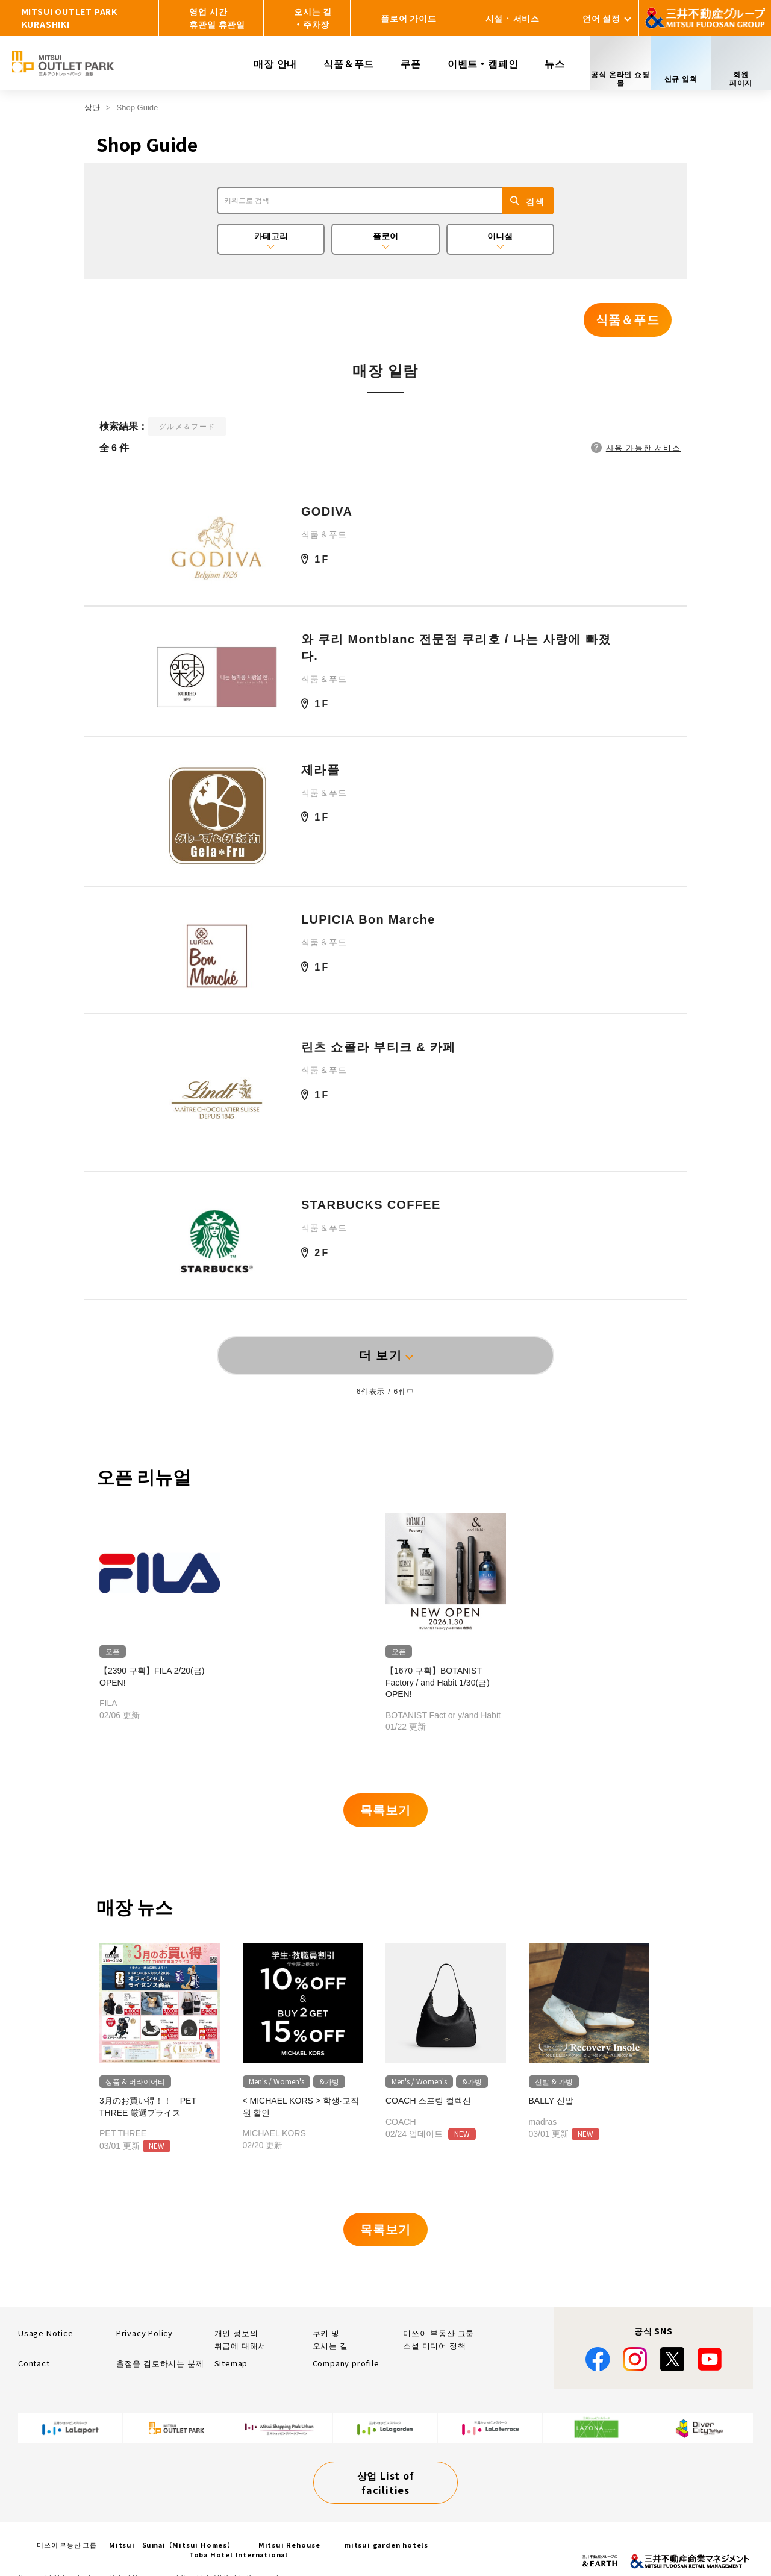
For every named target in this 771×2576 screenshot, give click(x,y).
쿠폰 (411, 63)
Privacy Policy (144, 2333)
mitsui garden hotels (386, 2544)
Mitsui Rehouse (289, 2544)
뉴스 (555, 63)
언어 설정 (601, 18)
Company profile (346, 2363)
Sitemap (231, 2363)
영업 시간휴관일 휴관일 (217, 17)
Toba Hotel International (238, 2554)
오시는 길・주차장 (313, 17)
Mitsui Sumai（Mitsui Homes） (171, 2544)
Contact (34, 2363)
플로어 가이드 (409, 18)
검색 (535, 202)
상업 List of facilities (385, 2482)
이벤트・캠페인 (483, 63)
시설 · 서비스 (512, 18)
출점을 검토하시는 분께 (160, 2363)
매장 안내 (275, 63)
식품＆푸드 (348, 63)
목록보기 (385, 1810)
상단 (92, 107)
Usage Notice (45, 2333)
